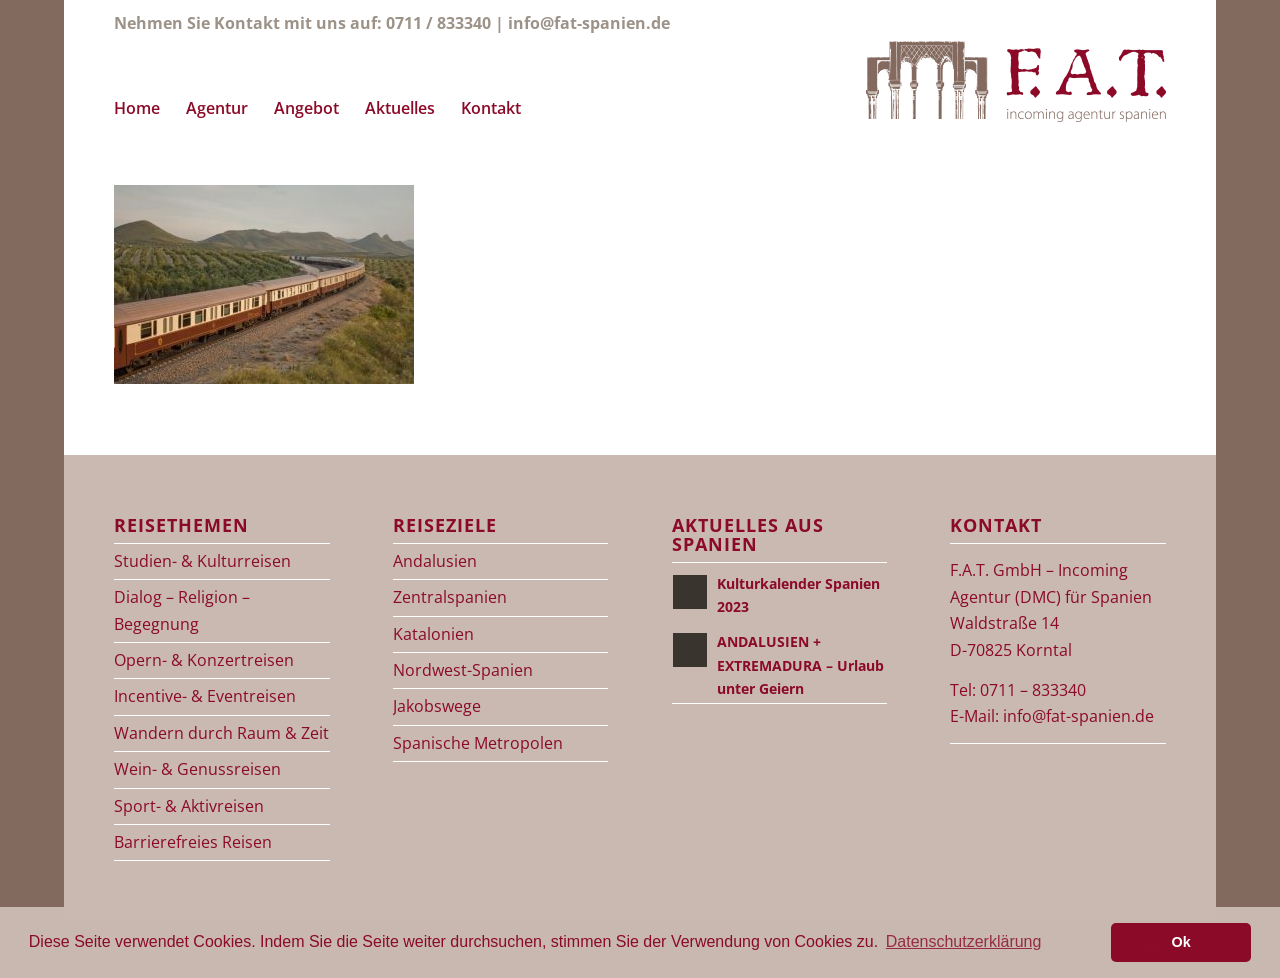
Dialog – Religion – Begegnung (182, 610)
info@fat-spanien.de (589, 23)
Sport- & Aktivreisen (189, 806)
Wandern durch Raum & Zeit (221, 733)
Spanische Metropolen (478, 743)
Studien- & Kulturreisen (202, 561)
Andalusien (435, 561)
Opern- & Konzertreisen (204, 660)
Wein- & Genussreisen (197, 769)
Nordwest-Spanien (463, 670)
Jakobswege (437, 706)
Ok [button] (1181, 942)
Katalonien (433, 634)
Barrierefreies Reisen (193, 842)
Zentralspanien (450, 597)
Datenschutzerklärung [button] (964, 941)
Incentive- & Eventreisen (205, 696)
